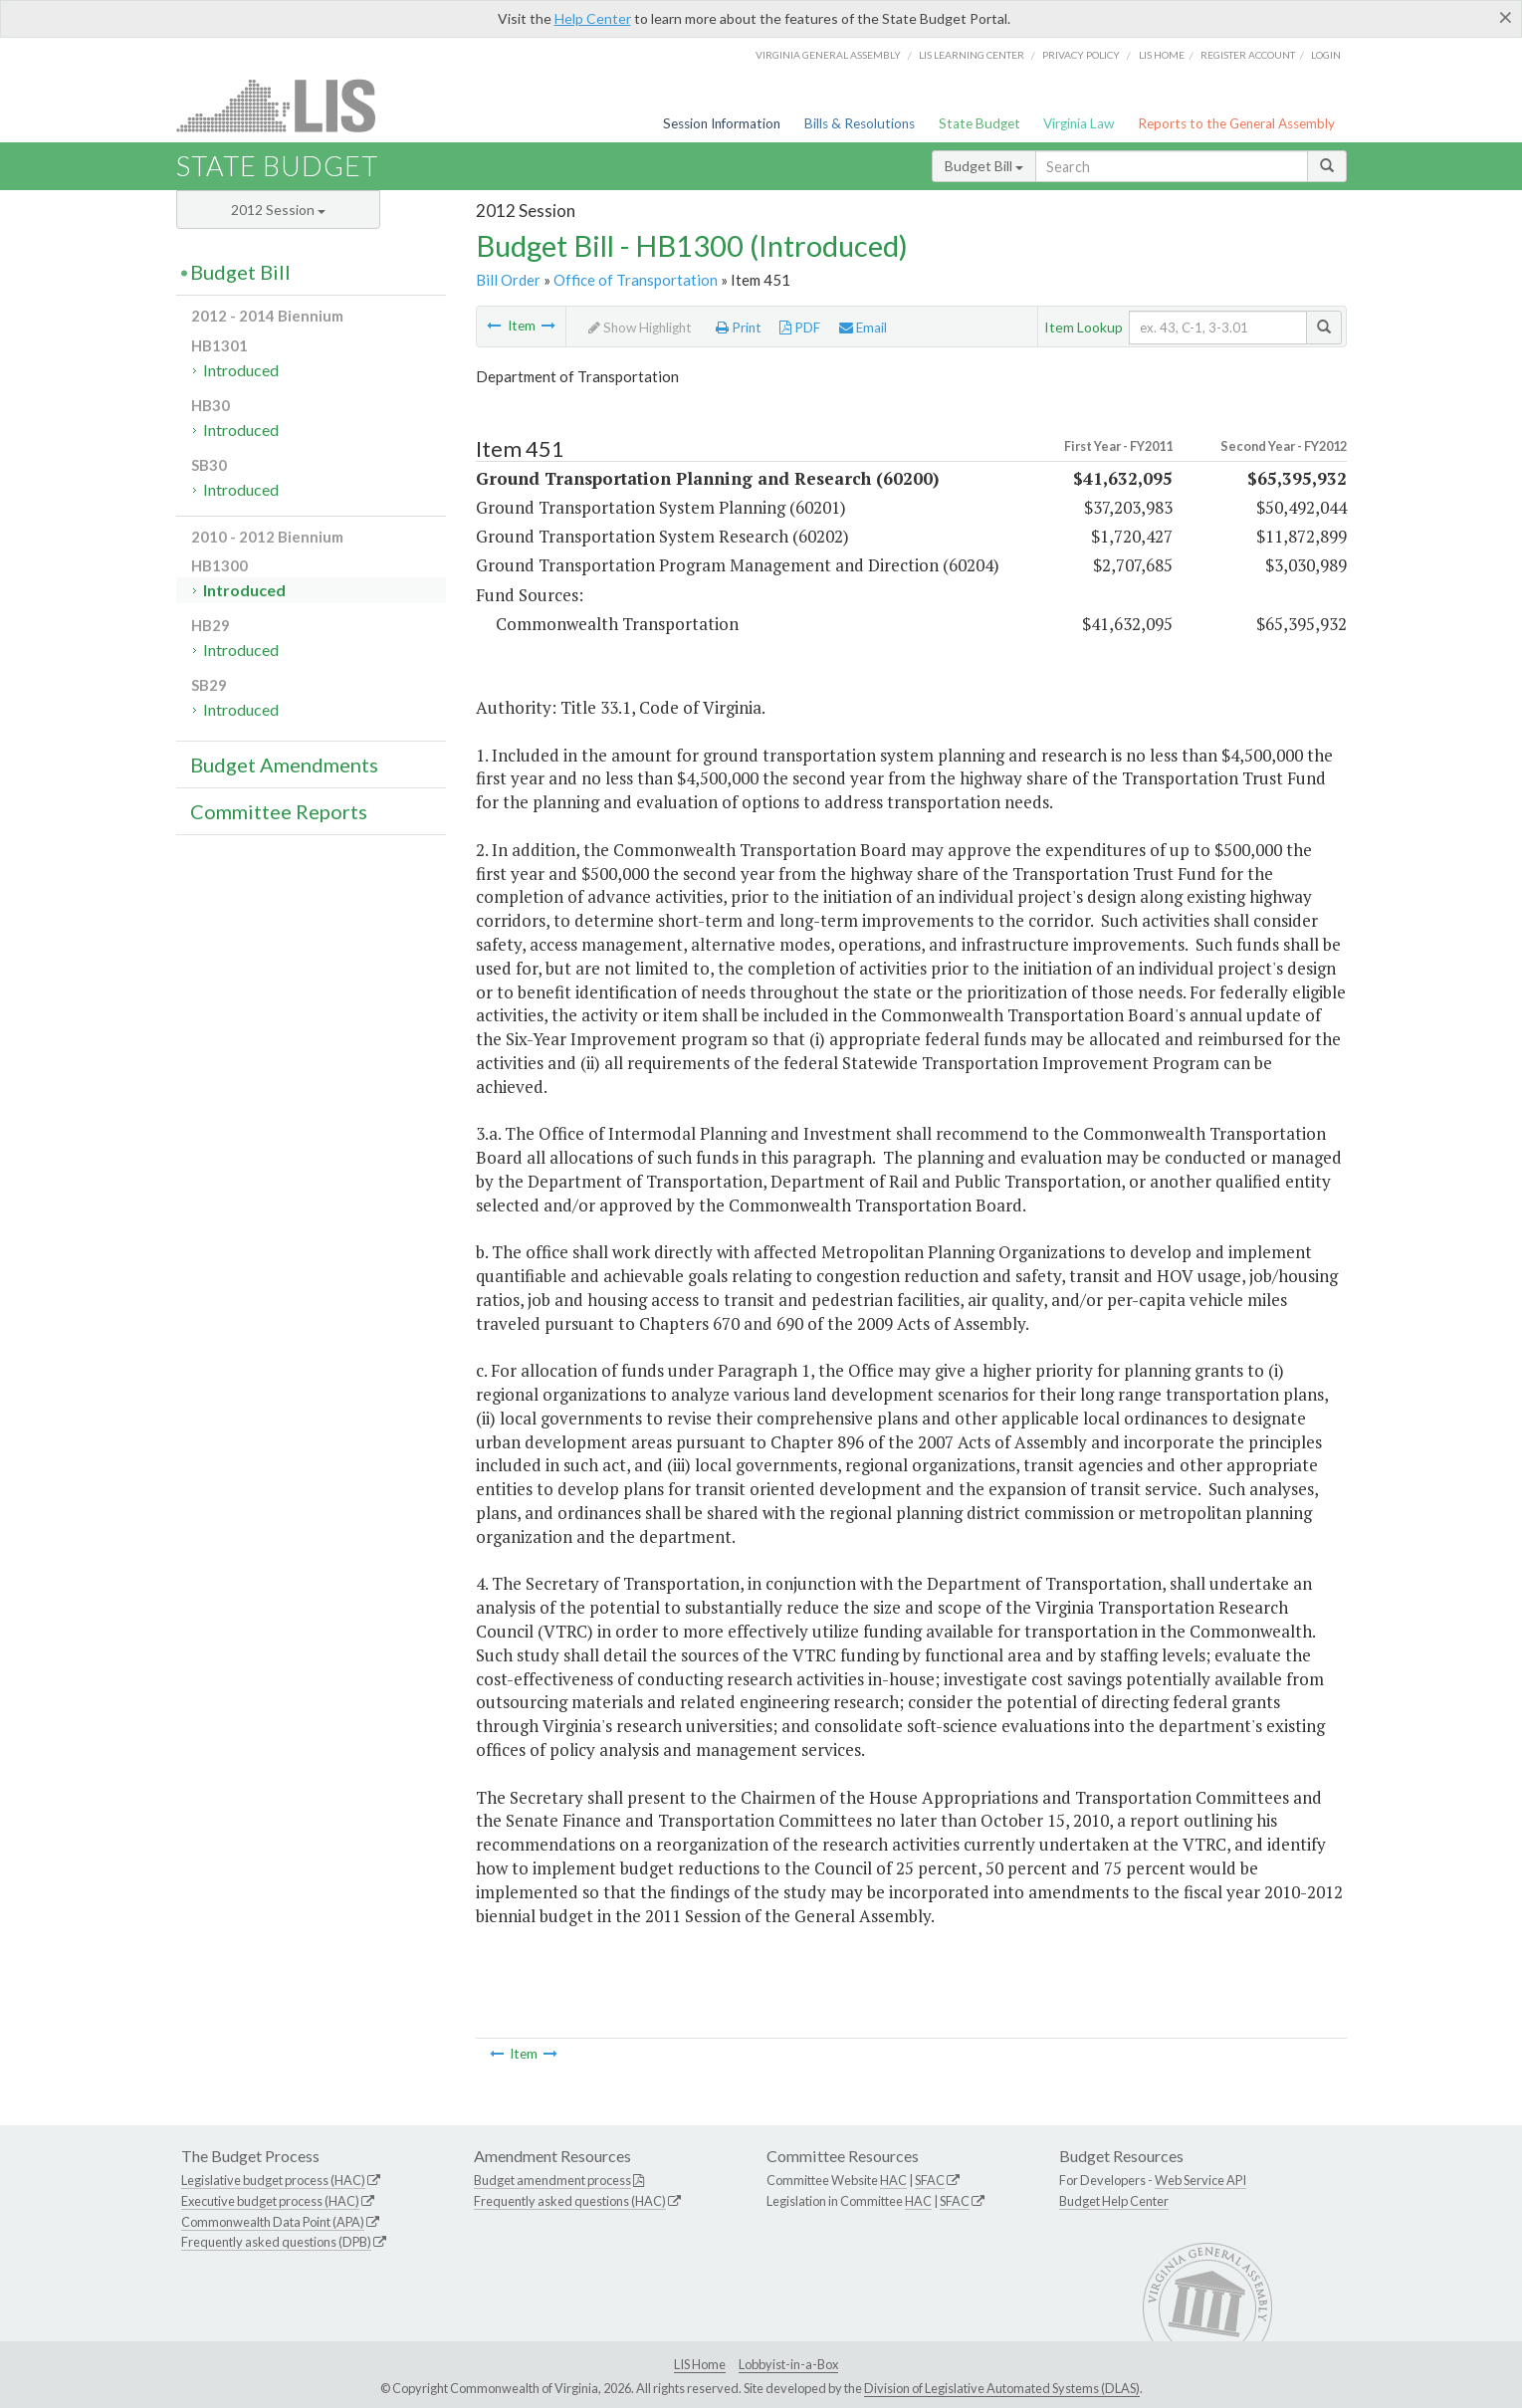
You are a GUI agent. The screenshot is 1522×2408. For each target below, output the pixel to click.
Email (863, 327)
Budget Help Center (1114, 2201)
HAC (893, 2180)
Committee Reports (278, 811)
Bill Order (508, 280)
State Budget (979, 123)
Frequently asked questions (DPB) (276, 2242)
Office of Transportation (635, 280)
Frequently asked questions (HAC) (570, 2201)
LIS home (1162, 55)
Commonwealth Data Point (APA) (272, 2222)
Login (1326, 55)
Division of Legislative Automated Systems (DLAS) (1002, 2388)
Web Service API (1200, 2180)
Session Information (721, 123)
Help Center (592, 18)
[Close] (1505, 17)
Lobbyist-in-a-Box (788, 2364)
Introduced (241, 369)
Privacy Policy (1081, 55)
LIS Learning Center (971, 55)
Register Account (1247, 55)
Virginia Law (1078, 123)
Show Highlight (640, 327)
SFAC (930, 2180)
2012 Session (278, 209)
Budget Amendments (284, 764)
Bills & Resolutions (859, 123)
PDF (799, 327)
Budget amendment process (552, 2180)
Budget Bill (984, 165)
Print (738, 327)
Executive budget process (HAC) (270, 2201)
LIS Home (700, 2364)
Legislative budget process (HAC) (273, 2180)
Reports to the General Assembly (1236, 123)
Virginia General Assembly (828, 55)
